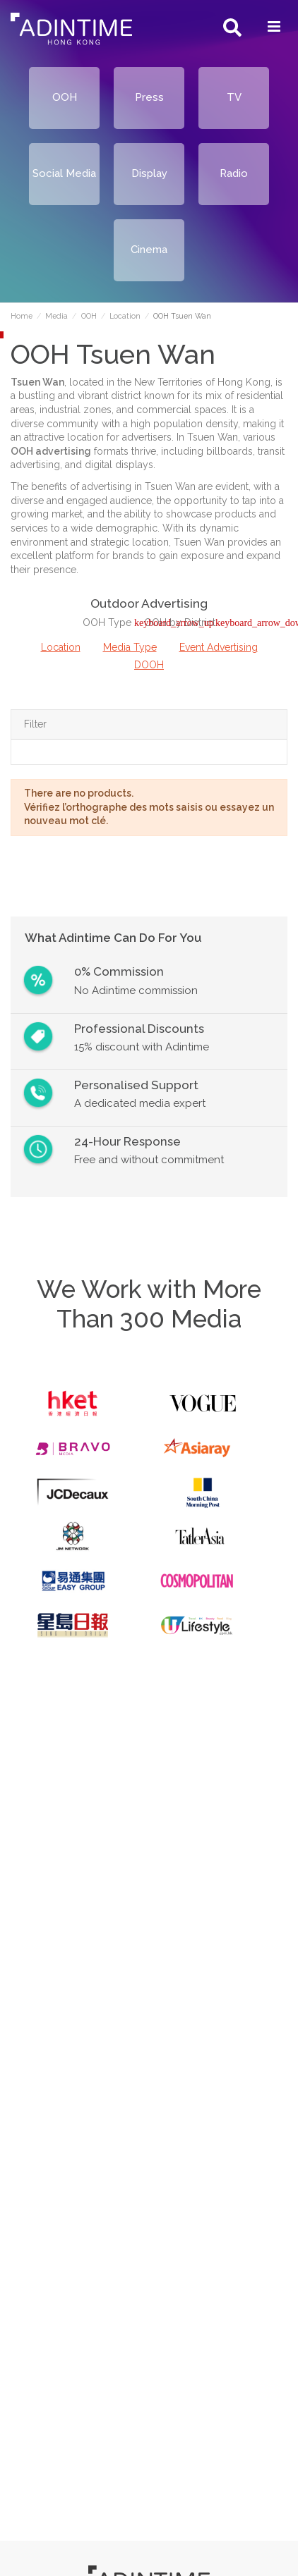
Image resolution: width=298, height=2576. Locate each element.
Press (149, 97)
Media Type (130, 647)
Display (149, 173)
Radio (234, 173)
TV (234, 97)
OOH (64, 97)
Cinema (149, 249)
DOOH (149, 664)
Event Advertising (218, 647)
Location (61, 647)
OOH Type (108, 622)
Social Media (64, 173)
